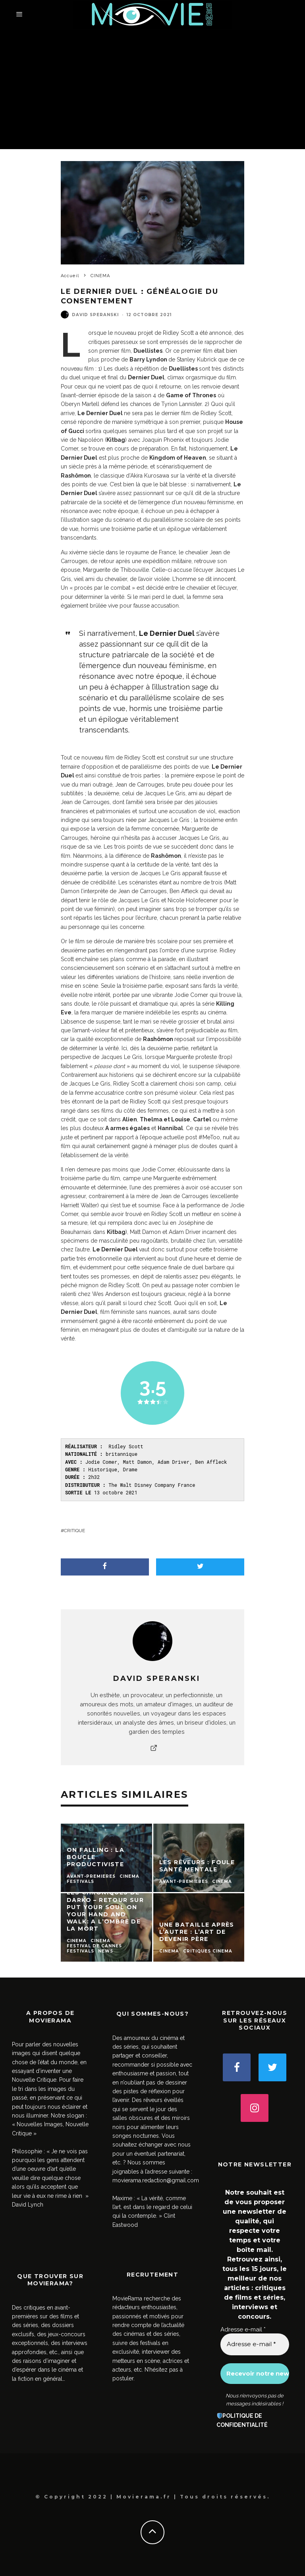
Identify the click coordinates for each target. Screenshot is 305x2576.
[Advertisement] (152, 89)
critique (74, 1530)
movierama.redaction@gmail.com (155, 2180)
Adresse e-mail (243, 2329)
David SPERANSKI (95, 314)
